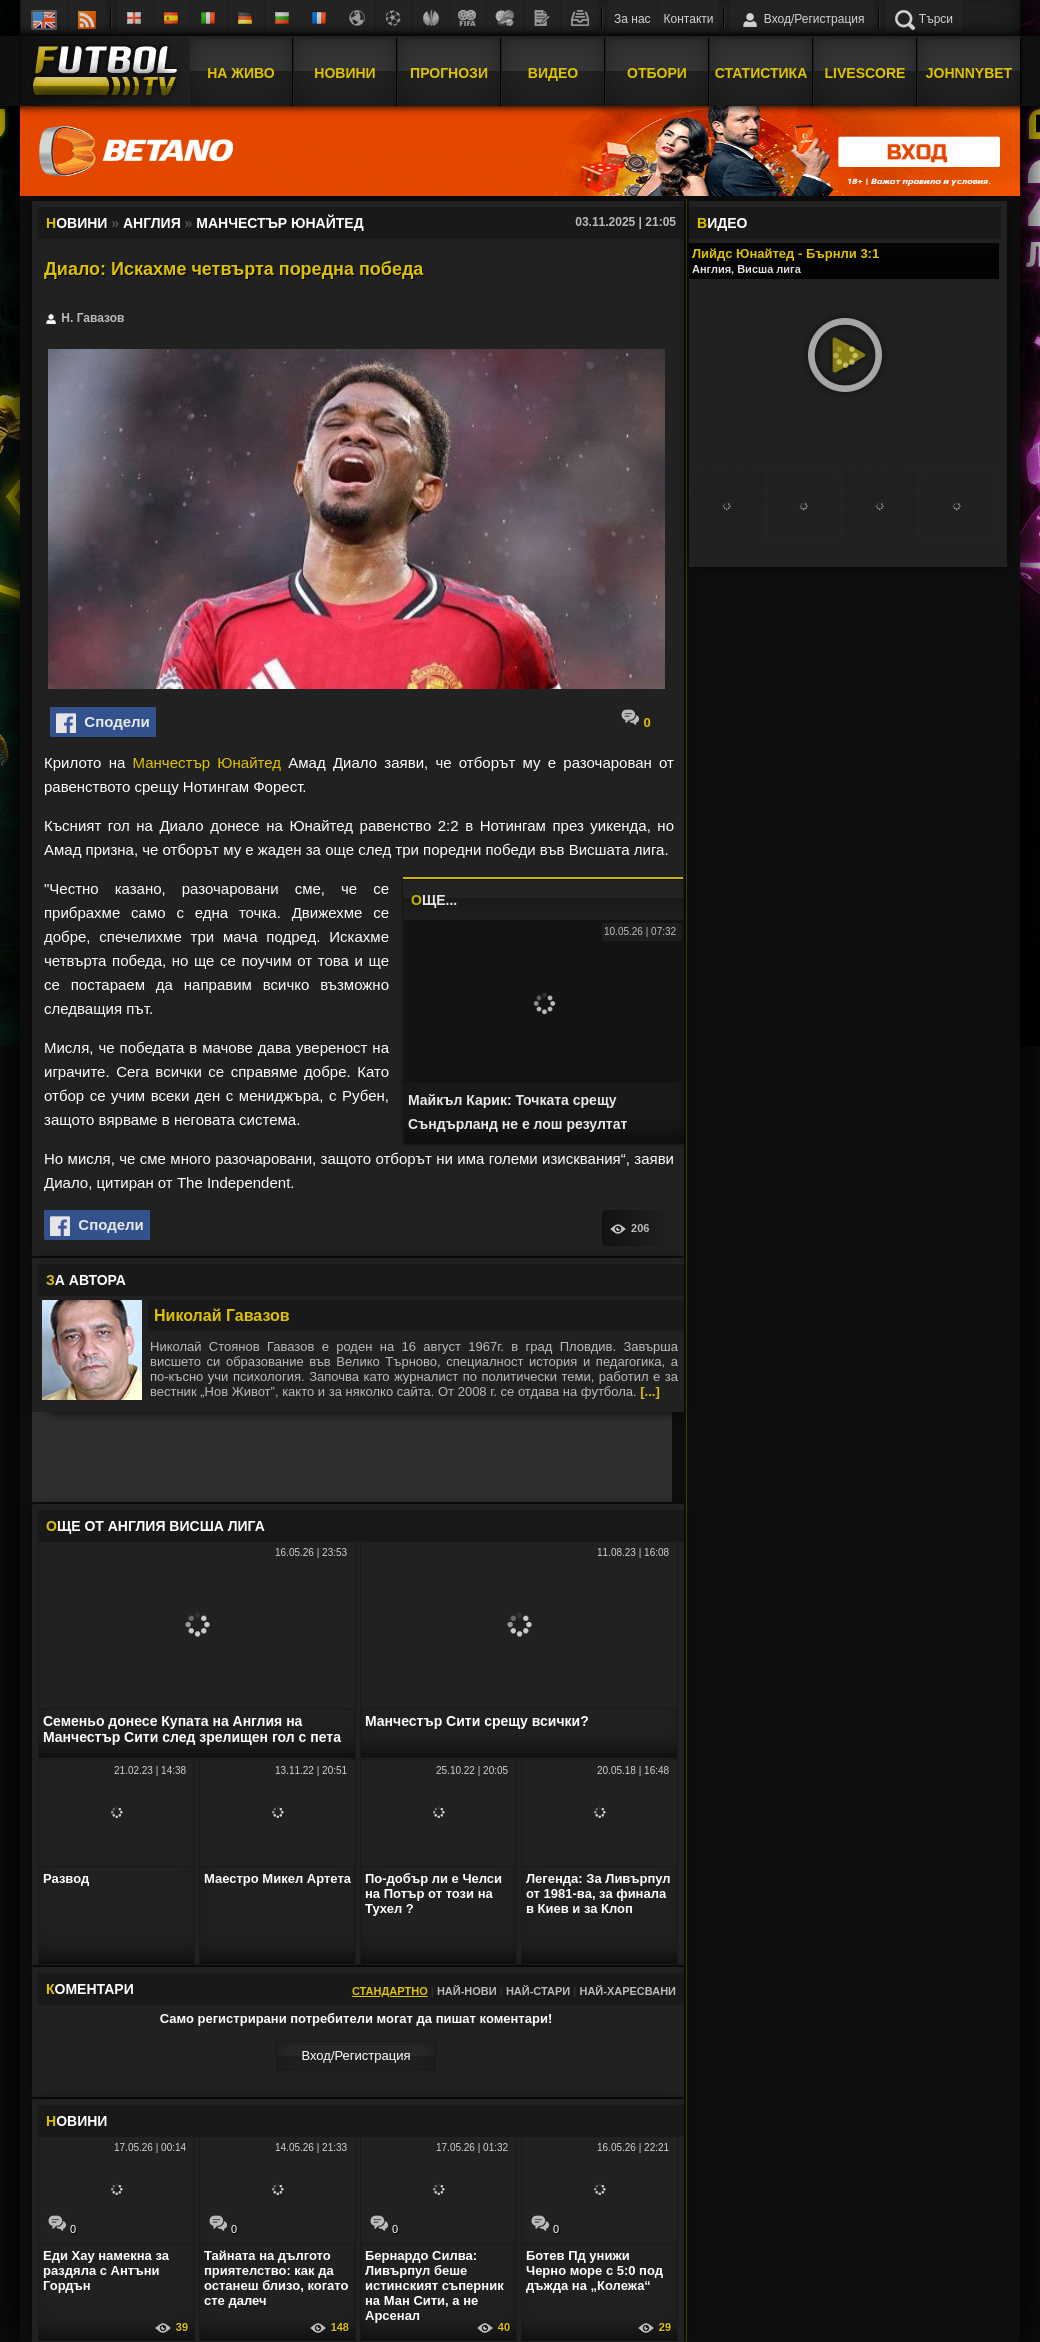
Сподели (103, 723)
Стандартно (390, 1991)
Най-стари (538, 1991)
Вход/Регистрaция (355, 2055)
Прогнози (449, 73)
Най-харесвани (627, 1991)
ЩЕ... (434, 900)
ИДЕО (722, 223)
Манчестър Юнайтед (207, 762)
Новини (344, 73)
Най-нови (467, 1991)
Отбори (657, 73)
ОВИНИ (76, 2121)
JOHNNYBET (969, 73)
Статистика (761, 73)
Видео (553, 73)
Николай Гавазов (222, 1315)
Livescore (865, 73)
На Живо (240, 73)
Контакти (689, 19)
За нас (632, 19)
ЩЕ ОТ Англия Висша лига (155, 1526)
